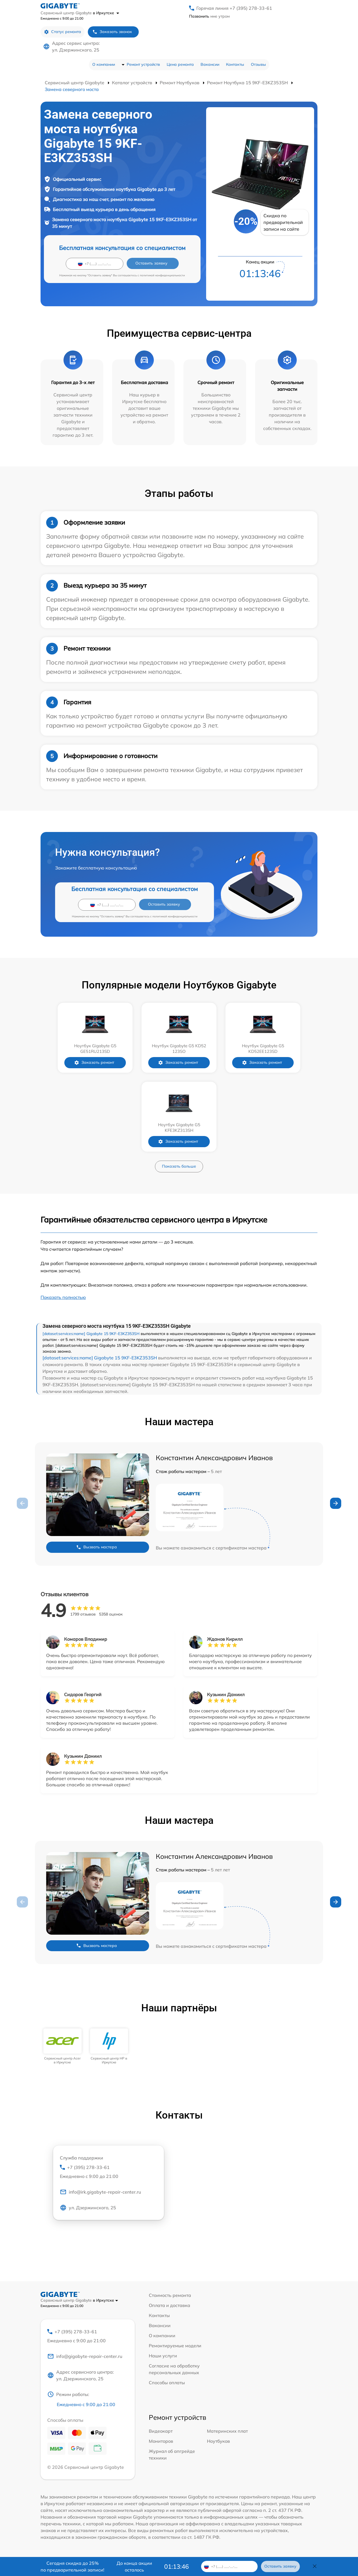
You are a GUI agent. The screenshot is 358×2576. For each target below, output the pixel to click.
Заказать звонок (112, 31)
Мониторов (161, 2441)
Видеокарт (161, 2431)
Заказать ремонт (94, 1062)
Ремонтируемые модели (175, 2345)
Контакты (235, 64)
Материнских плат (227, 2431)
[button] (335, 1503)
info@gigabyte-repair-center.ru (84, 2356)
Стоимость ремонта (170, 2295)
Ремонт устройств (143, 64)
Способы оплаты (167, 2382)
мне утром (209, 16)
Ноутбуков (218, 2441)
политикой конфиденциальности (162, 275)
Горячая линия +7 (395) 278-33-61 (234, 8)
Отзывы (258, 64)
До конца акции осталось (134, 2566)
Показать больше (179, 1166)
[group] (62, 2046)
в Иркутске (106, 12)
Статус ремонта (62, 31)
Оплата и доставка (169, 2305)
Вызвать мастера (96, 1547)
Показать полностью (63, 1297)
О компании (103, 64)
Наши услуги (163, 2355)
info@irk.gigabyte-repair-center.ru (100, 2192)
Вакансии (210, 64)
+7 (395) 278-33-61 (108, 2172)
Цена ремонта (180, 64)
